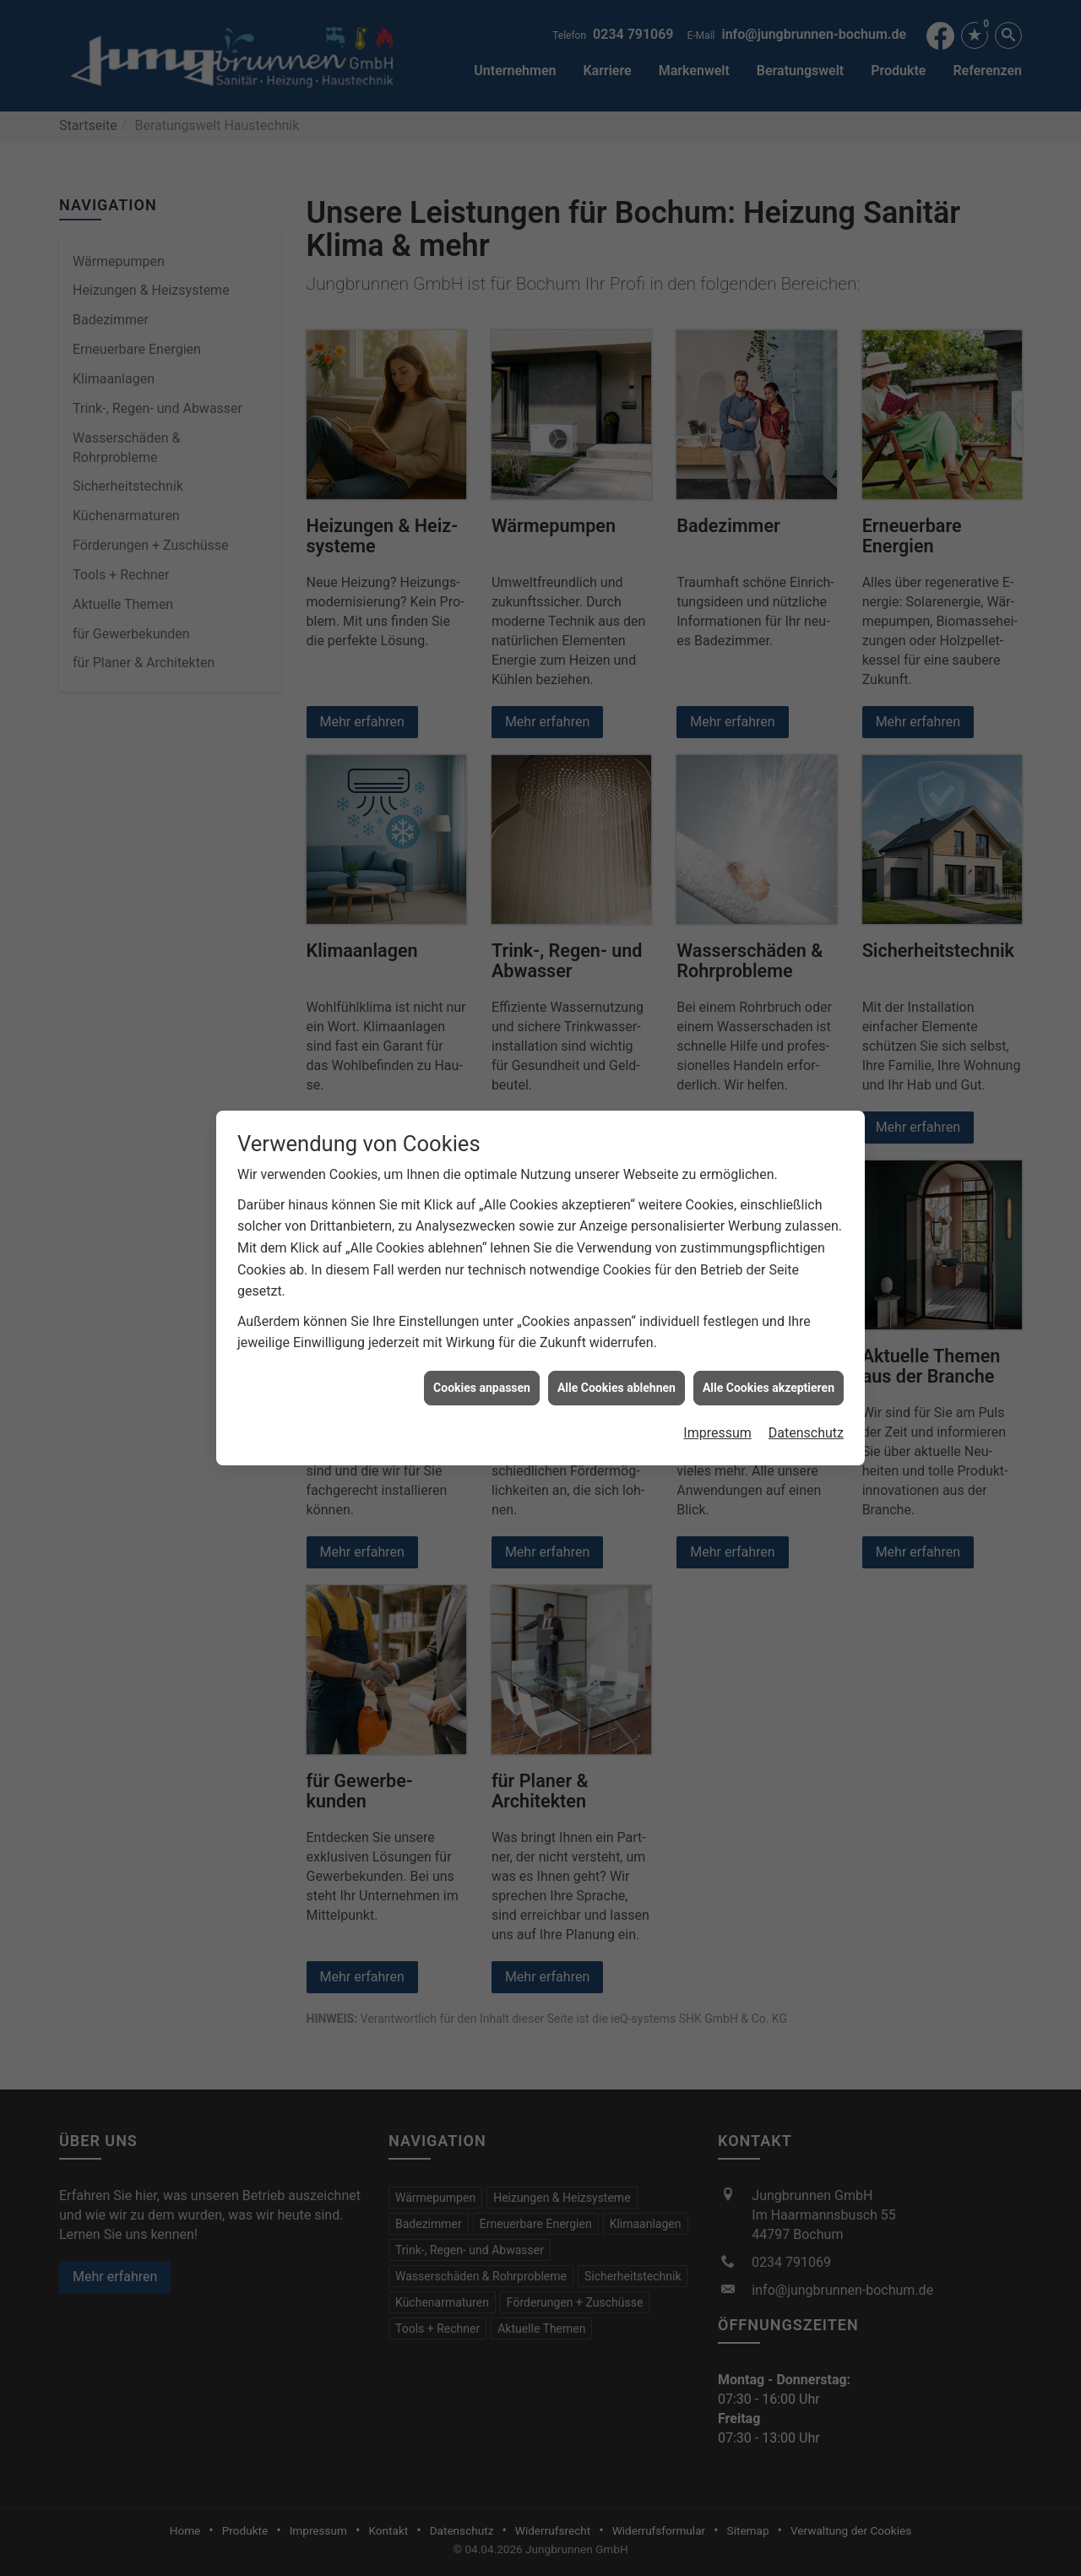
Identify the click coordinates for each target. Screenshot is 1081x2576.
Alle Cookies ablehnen (616, 1387)
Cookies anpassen (481, 1387)
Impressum (717, 1433)
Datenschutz (806, 1433)
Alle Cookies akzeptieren (768, 1387)
